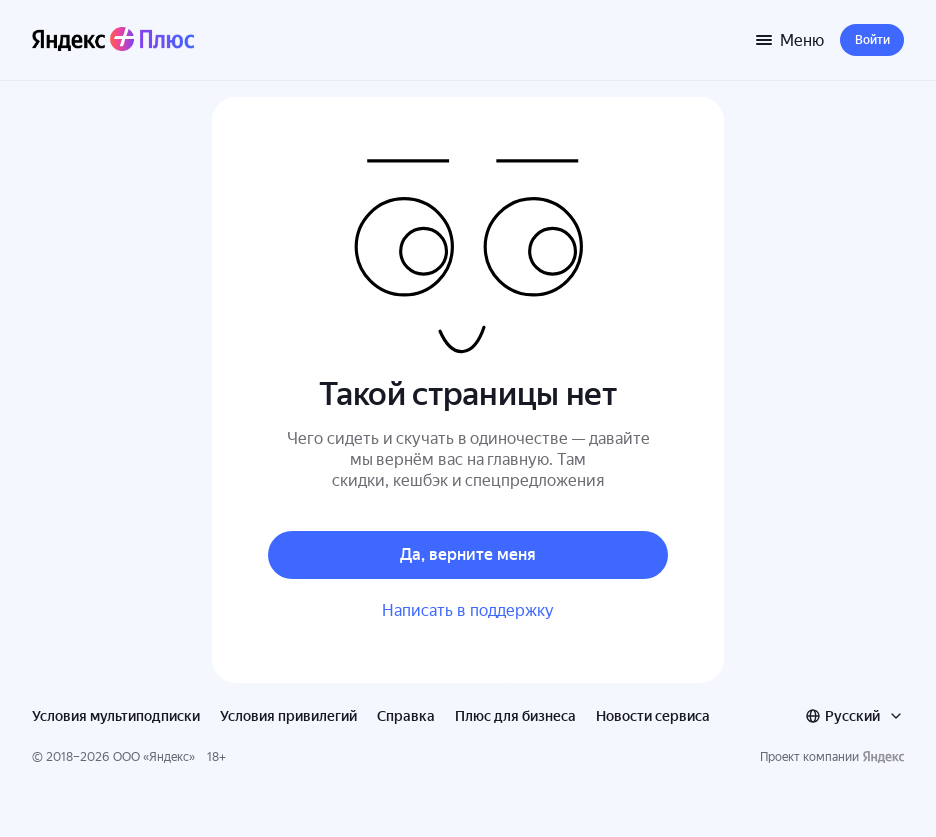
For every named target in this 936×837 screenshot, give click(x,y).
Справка (406, 716)
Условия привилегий (288, 716)
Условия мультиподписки (116, 716)
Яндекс (169, 757)
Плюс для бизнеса (515, 716)
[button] (872, 40)
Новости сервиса (653, 716)
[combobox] (854, 716)
